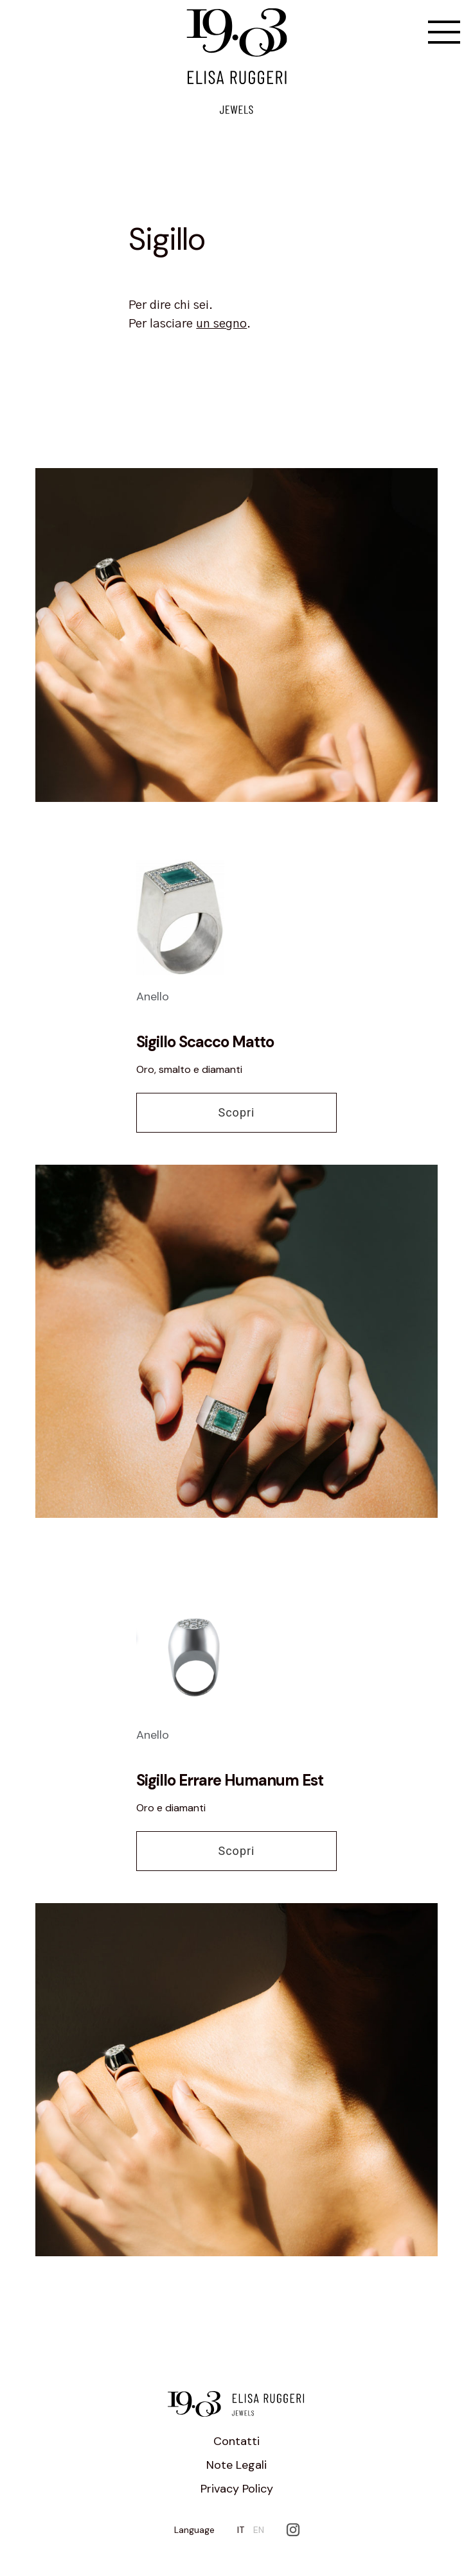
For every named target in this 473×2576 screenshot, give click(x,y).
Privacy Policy (237, 2488)
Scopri (237, 1112)
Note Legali (236, 2465)
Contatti (236, 2441)
